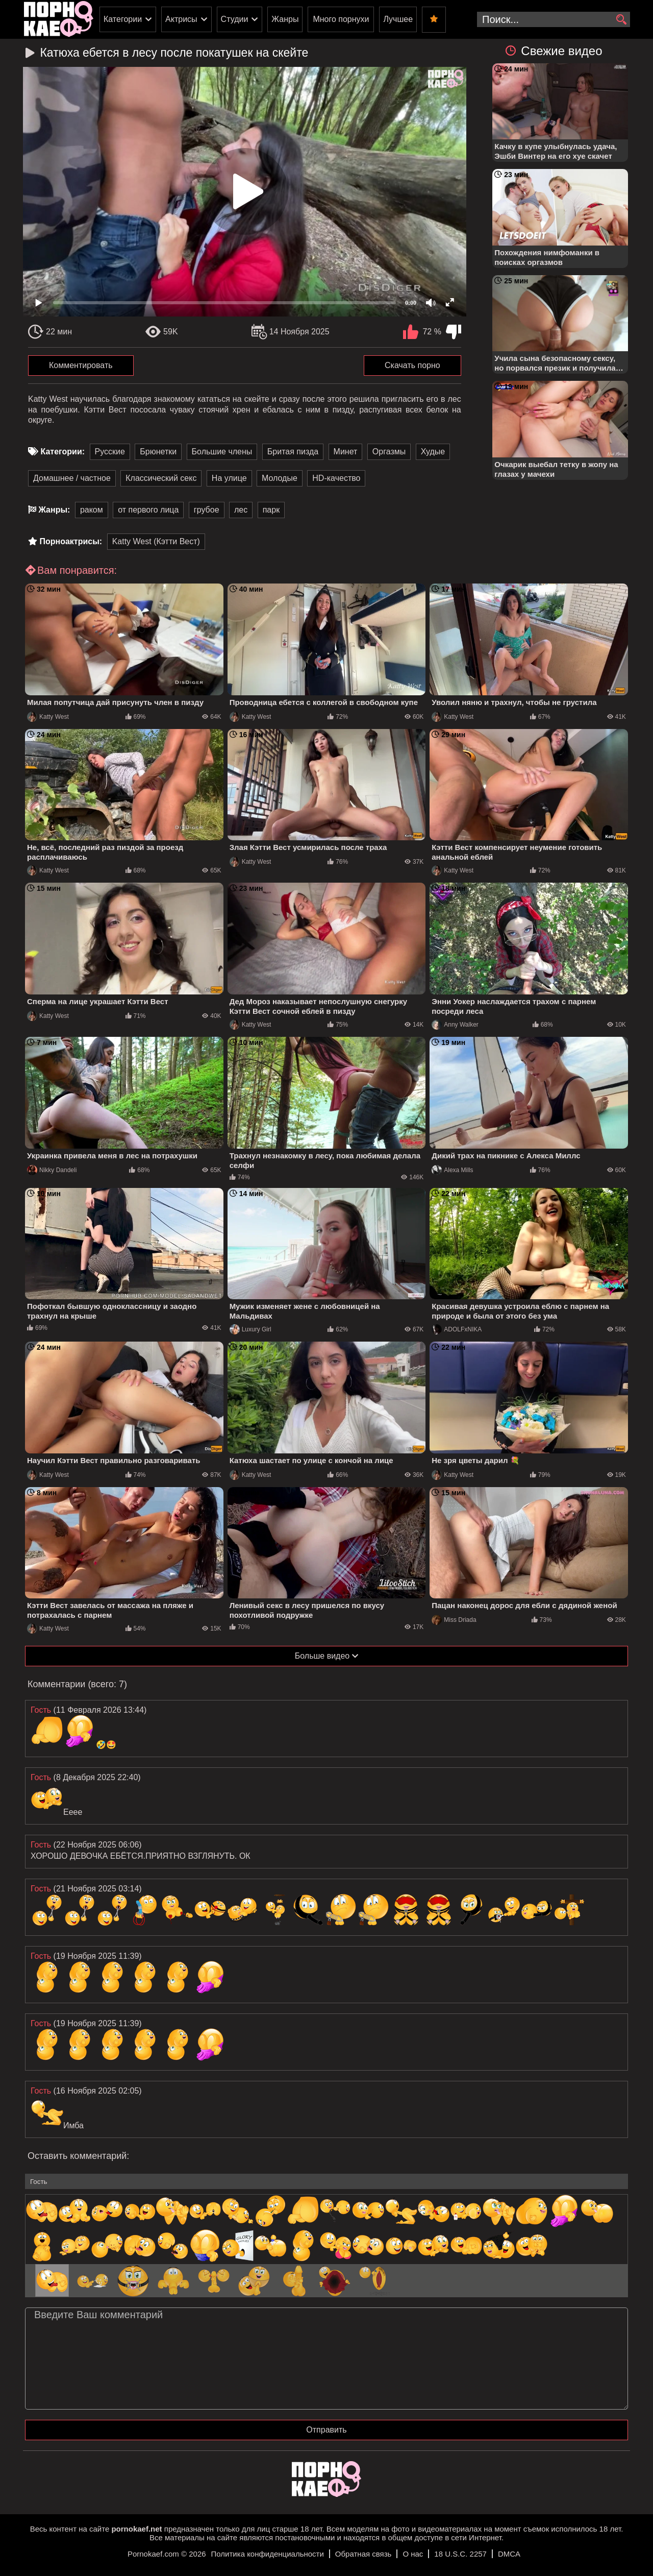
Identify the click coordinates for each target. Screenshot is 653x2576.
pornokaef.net (136, 2528)
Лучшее (398, 19)
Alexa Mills (452, 1170)
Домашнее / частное (72, 478)
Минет (346, 451)
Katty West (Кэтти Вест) (156, 541)
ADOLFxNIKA (457, 1329)
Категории (123, 19)
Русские (110, 451)
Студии (234, 19)
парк (271, 509)
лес (240, 509)
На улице (229, 478)
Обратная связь (363, 2553)
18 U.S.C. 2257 (460, 2553)
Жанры (284, 19)
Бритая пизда (292, 451)
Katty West (48, 717)
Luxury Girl (250, 1329)
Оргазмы (389, 451)
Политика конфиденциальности (267, 2553)
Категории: (62, 451)
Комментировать (81, 365)
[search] (621, 20)
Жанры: (54, 509)
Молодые (279, 478)
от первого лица (148, 509)
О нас (413, 2553)
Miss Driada (454, 1620)
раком (91, 509)
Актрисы (181, 19)
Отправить (326, 2429)
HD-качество (336, 478)
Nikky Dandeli (52, 1170)
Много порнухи (341, 19)
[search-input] (553, 19)
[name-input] (326, 2181)
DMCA (509, 2553)
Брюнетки (158, 451)
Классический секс (160, 478)
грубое (206, 509)
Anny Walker (455, 1024)
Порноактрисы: (70, 541)
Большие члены (222, 451)
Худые (433, 451)
